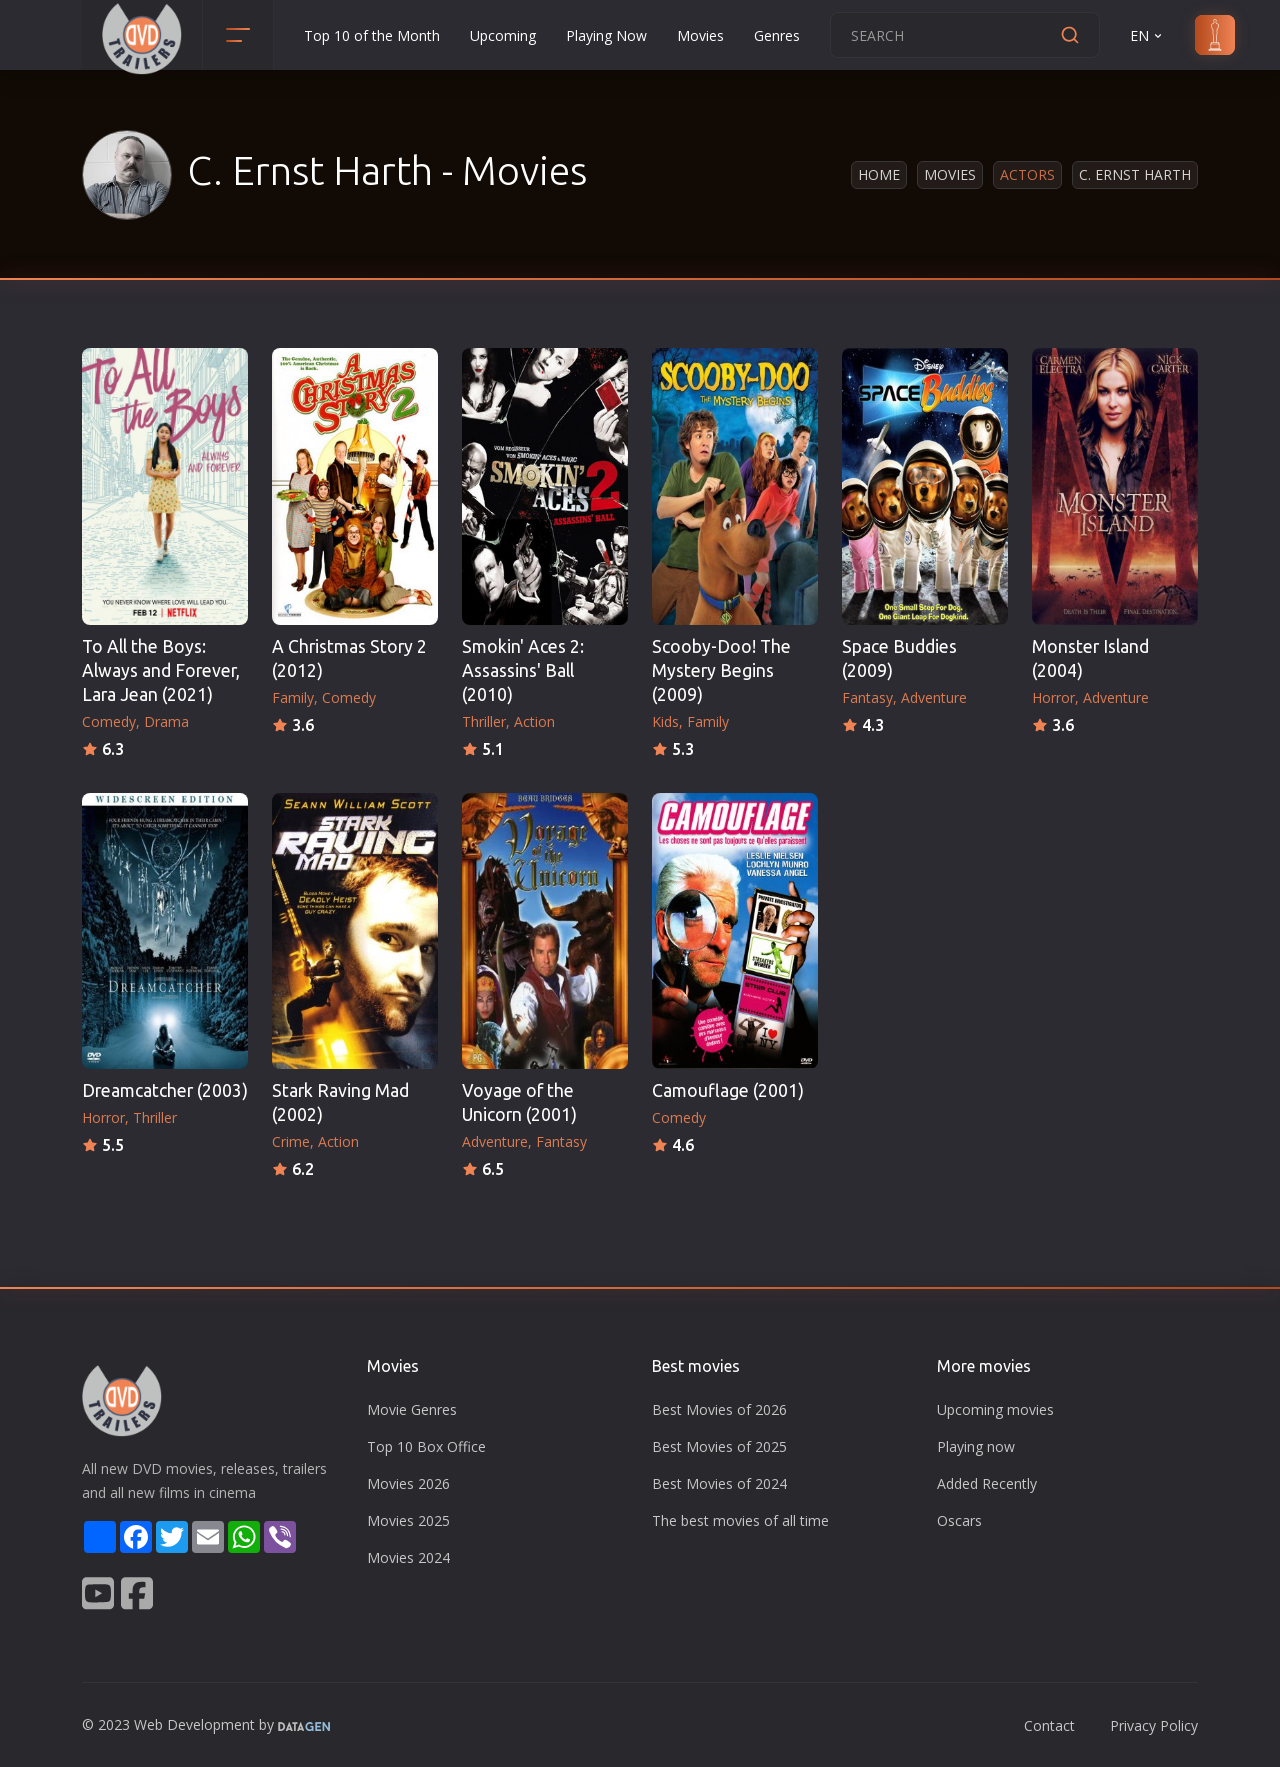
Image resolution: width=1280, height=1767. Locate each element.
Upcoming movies (995, 1409)
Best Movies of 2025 (719, 1446)
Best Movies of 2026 (719, 1409)
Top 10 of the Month (372, 35)
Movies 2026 (408, 1483)
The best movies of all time (740, 1520)
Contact (1049, 1725)
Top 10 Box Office (426, 1446)
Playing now (976, 1446)
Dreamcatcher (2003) (165, 1090)
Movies (700, 35)
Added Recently (987, 1483)
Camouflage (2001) (728, 1090)
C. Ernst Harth (1135, 174)
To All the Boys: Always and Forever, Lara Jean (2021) (161, 670)
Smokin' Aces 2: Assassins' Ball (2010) (523, 670)
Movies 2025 (408, 1520)
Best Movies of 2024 (719, 1483)
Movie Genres (412, 1409)
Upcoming (503, 35)
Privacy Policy (1154, 1725)
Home (879, 174)
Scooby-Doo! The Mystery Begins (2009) (721, 670)
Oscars (959, 1520)
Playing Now (606, 35)
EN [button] (1147, 35)
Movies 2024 (408, 1557)
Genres (777, 35)
